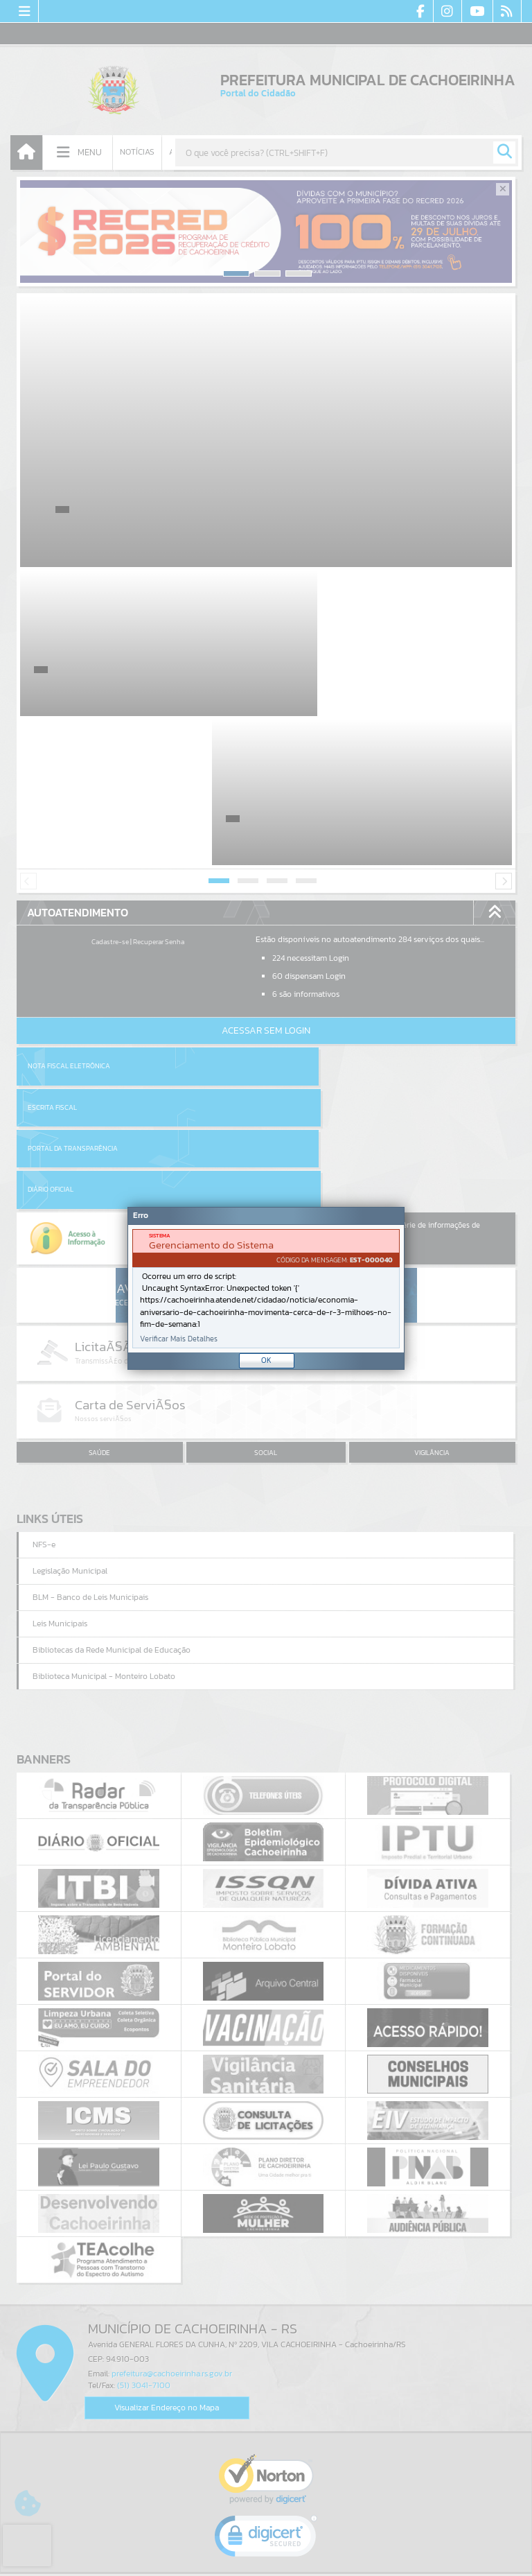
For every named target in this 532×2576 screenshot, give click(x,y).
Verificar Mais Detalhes (179, 1339)
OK (266, 1360)
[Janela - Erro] (266, 1288)
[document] (266, 1288)
